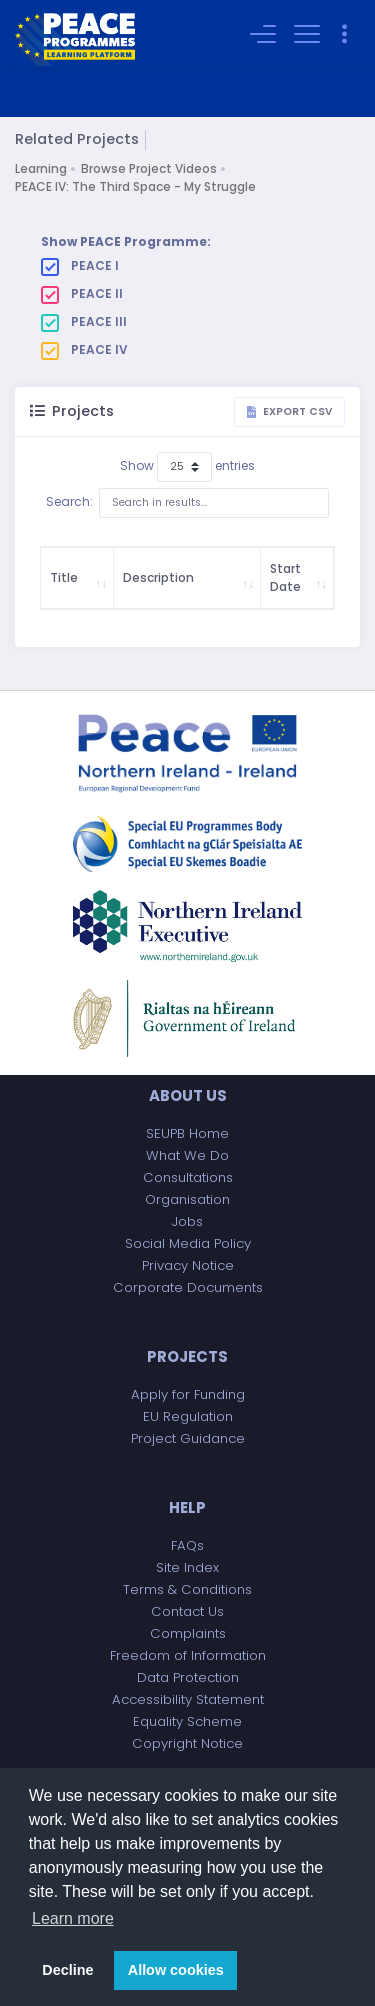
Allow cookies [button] (176, 1970)
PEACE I (80, 266)
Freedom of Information (188, 1655)
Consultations (188, 1177)
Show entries (187, 467)
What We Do (187, 1155)
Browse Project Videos (149, 168)
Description (158, 577)
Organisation (187, 1199)
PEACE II (82, 294)
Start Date (285, 577)
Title (64, 577)
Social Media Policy (188, 1243)
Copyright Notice (187, 1743)
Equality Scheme (187, 1721)
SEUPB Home (187, 1133)
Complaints (188, 1633)
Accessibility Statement (188, 1699)
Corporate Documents (188, 1287)
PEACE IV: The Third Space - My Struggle (135, 186)
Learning (41, 168)
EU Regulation (188, 1416)
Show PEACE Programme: (126, 241)
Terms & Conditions (187, 1589)
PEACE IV (84, 350)
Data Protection (188, 1677)
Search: (187, 503)
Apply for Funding (188, 1394)
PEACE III (84, 322)
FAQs (187, 1545)
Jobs (187, 1221)
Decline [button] (67, 1970)
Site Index (187, 1567)
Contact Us (187, 1611)
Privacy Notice (188, 1265)
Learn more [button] (73, 1918)
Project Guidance (188, 1438)
